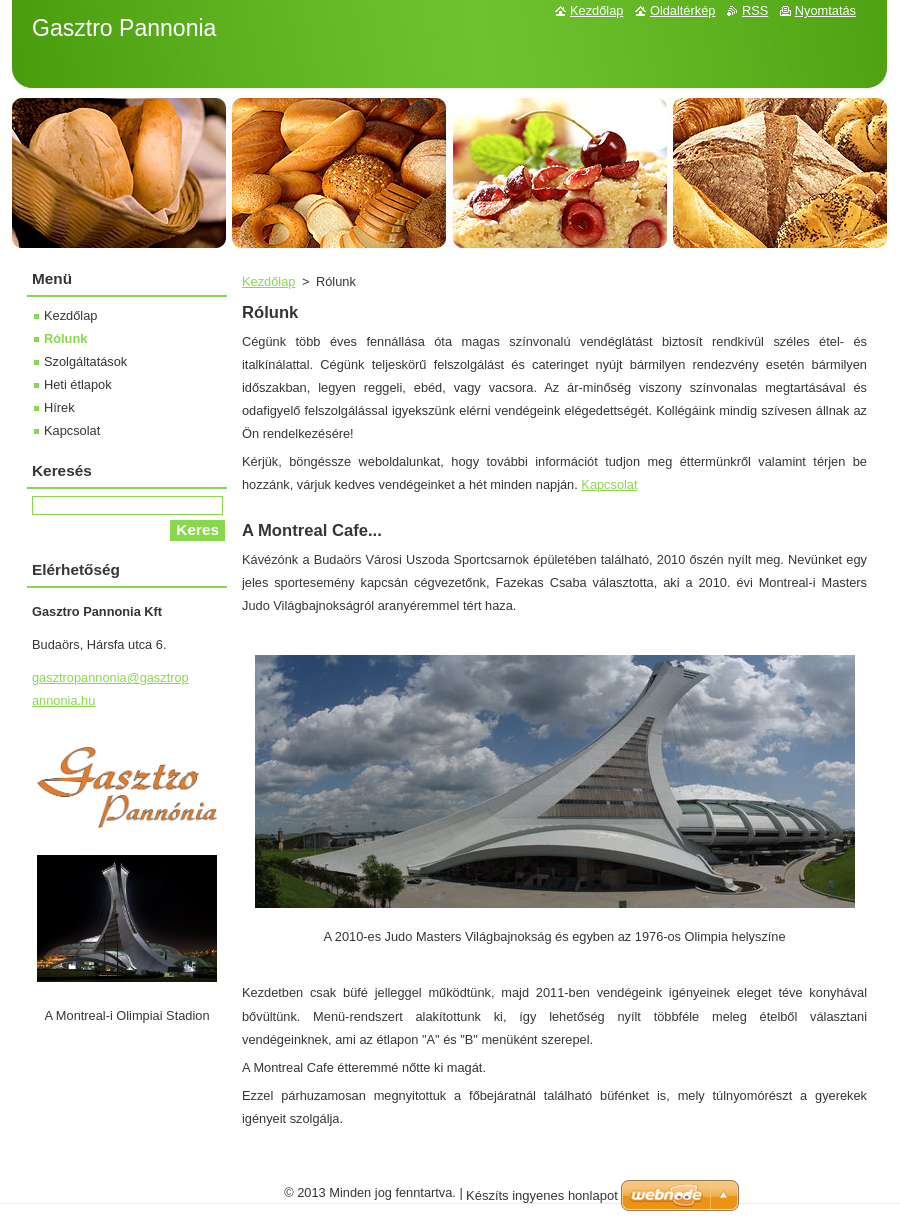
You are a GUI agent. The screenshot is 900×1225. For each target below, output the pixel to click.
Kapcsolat (609, 484)
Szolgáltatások (85, 361)
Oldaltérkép (682, 10)
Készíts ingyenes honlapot (542, 1195)
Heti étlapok (78, 384)
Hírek (59, 407)
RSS (755, 10)
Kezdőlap (268, 281)
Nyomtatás (825, 10)
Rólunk (65, 338)
